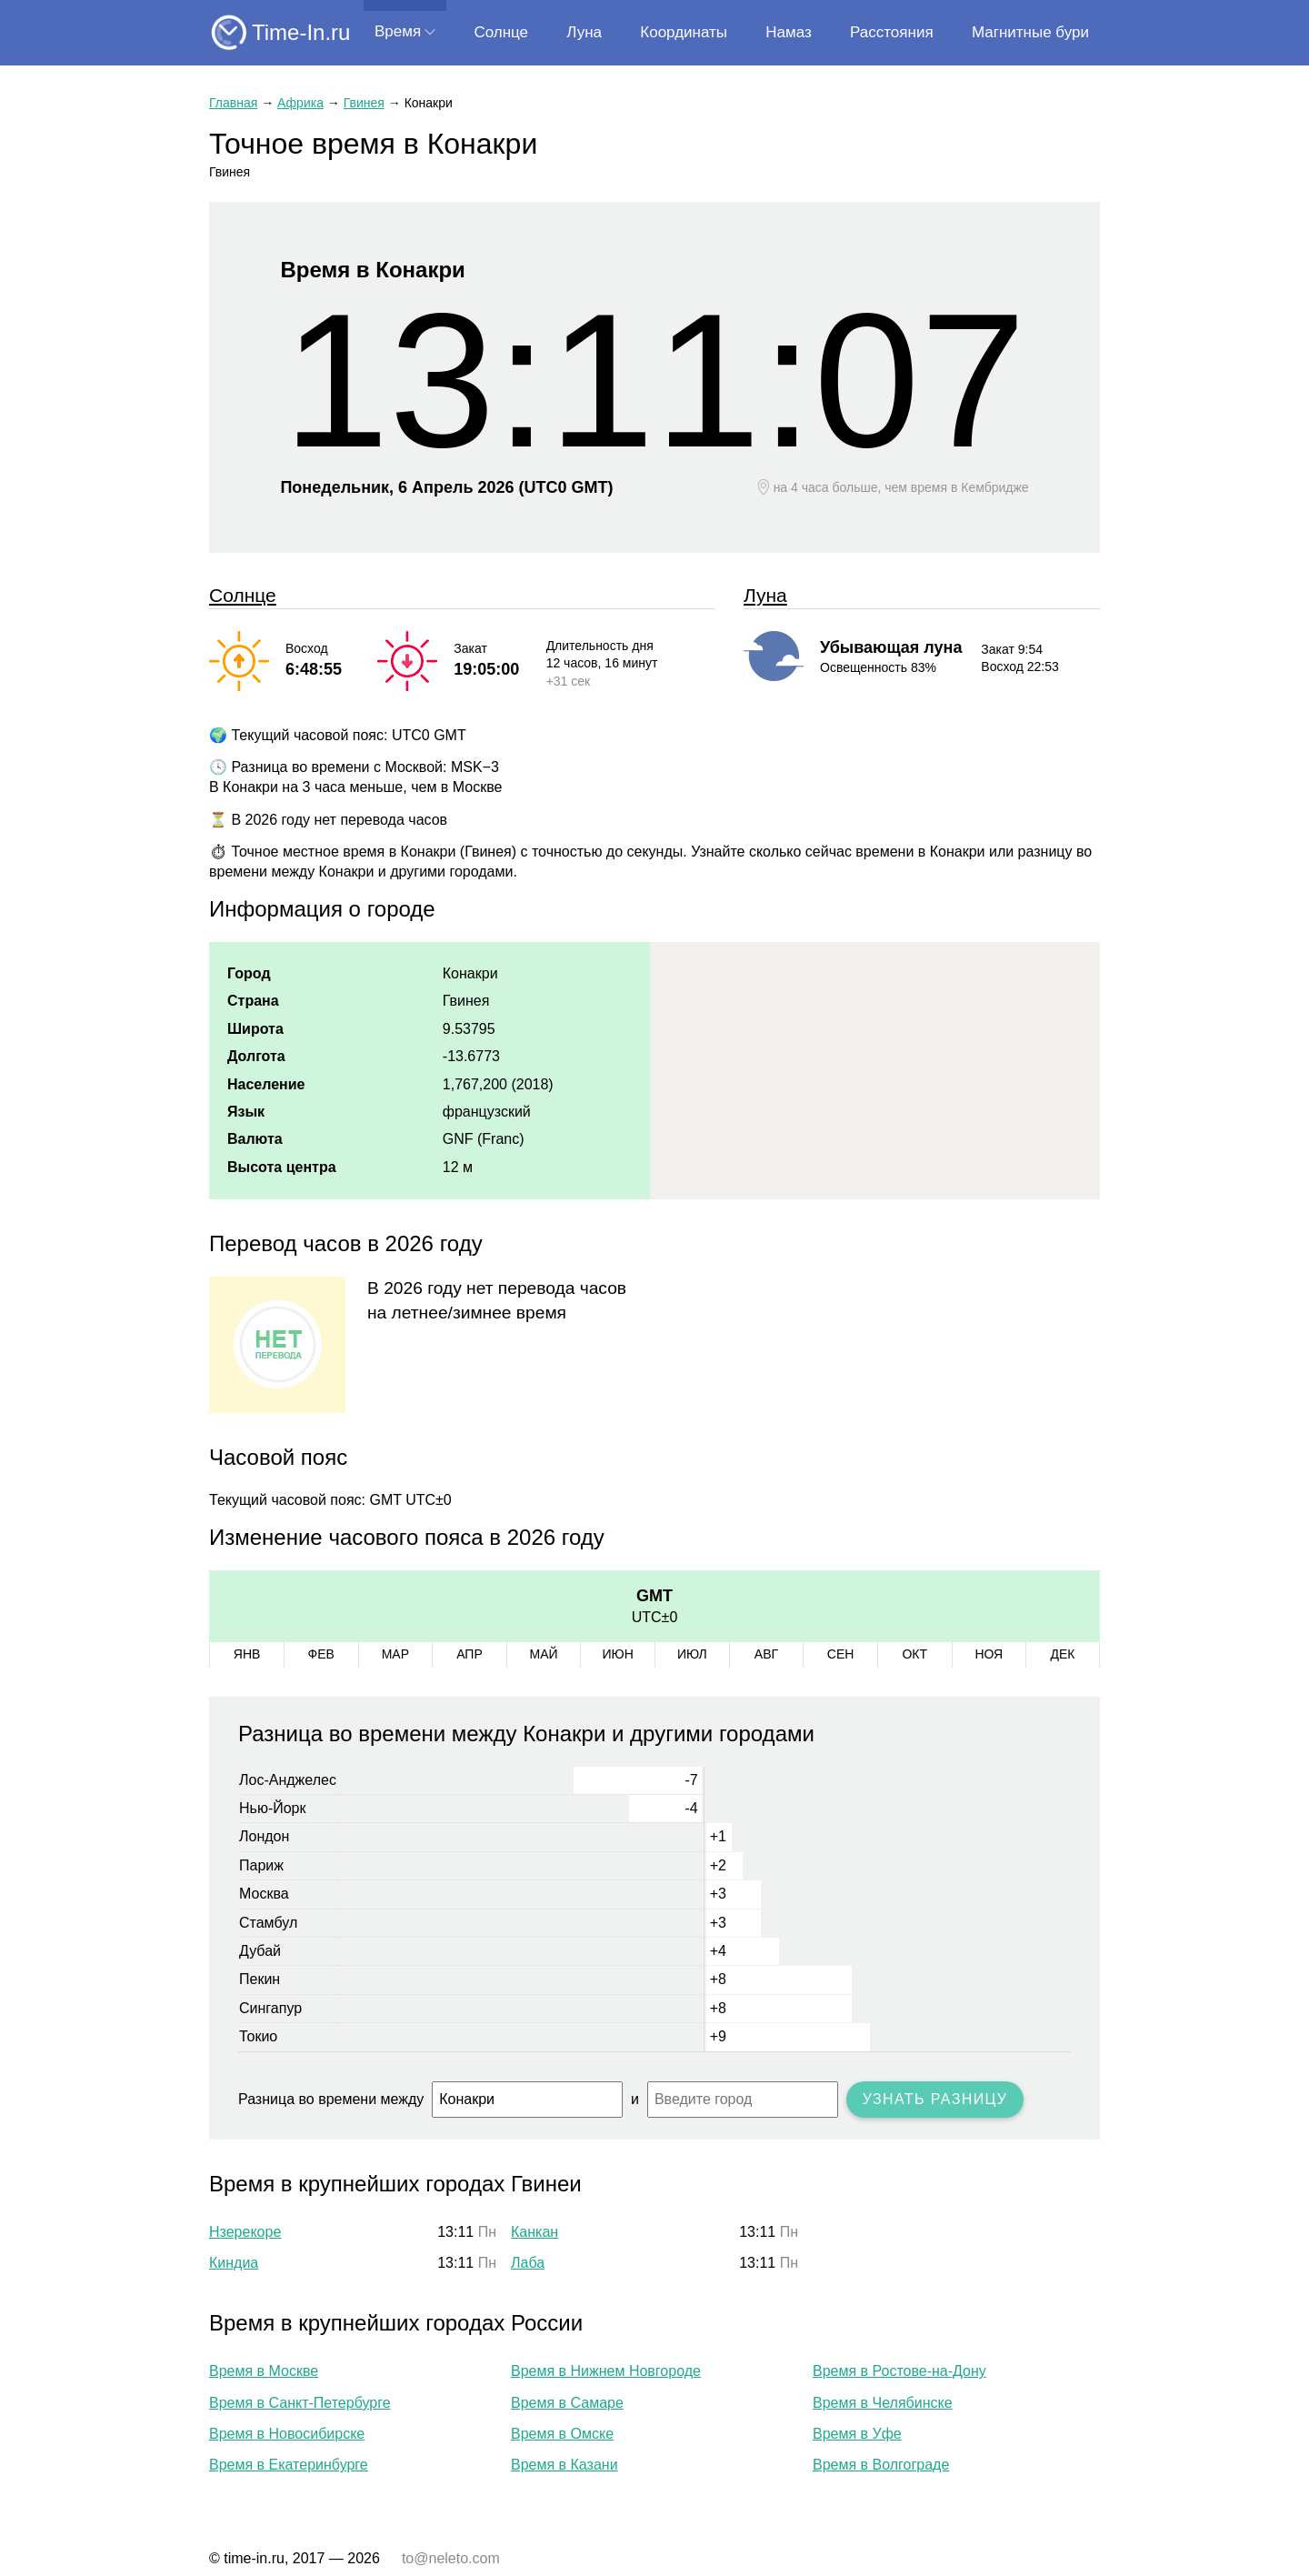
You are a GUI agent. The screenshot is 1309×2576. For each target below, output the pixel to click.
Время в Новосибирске (287, 2433)
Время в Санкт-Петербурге (300, 2403)
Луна (584, 32)
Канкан (534, 2232)
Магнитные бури (1030, 32)
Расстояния (892, 32)
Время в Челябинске (883, 2403)
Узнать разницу (935, 2099)
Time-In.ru (301, 32)
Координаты (683, 32)
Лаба (528, 2262)
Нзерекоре (245, 2232)
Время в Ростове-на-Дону (899, 2371)
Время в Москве (263, 2371)
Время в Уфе (857, 2433)
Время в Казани (564, 2464)
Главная (233, 102)
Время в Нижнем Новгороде (606, 2371)
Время (398, 31)
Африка (300, 102)
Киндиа (233, 2262)
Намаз (788, 32)
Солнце (501, 32)
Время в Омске (562, 2433)
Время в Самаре (567, 2403)
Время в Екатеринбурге (288, 2464)
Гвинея (364, 102)
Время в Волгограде (881, 2464)
